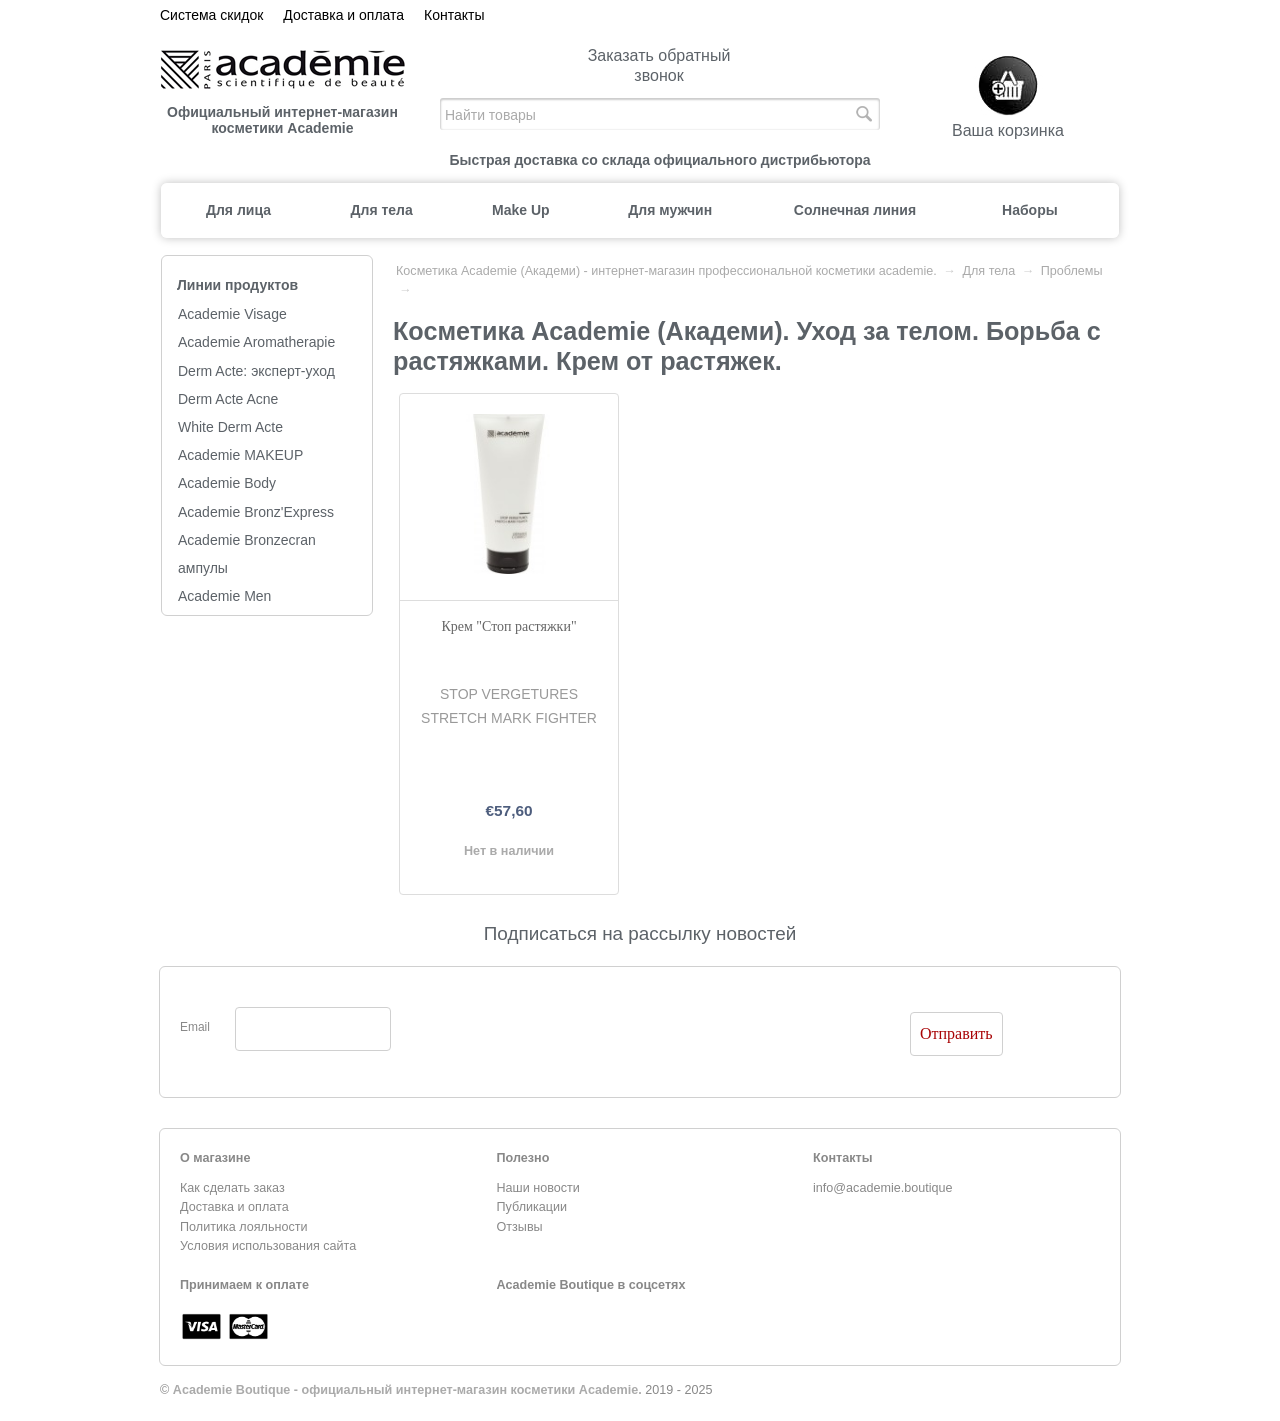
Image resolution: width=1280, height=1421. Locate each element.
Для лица (238, 210)
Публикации (532, 1207)
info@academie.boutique (883, 1188)
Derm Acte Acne (228, 399)
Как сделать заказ (232, 1188)
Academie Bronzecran (247, 540)
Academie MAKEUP (240, 455)
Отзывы (520, 1227)
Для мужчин (670, 210)
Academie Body (227, 483)
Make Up (521, 210)
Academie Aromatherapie (256, 342)
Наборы (1030, 210)
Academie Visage (232, 314)
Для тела (382, 210)
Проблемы (1072, 271)
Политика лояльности (244, 1227)
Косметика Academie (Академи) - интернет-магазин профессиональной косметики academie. (666, 271)
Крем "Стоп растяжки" (508, 626)
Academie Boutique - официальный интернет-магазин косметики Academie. (407, 1390)
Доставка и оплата (343, 15)
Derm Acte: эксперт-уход (256, 371)
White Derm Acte (230, 427)
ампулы (203, 568)
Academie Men (224, 596)
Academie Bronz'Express (256, 512)
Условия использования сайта (268, 1246)
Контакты (454, 15)
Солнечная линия (855, 210)
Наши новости (538, 1188)
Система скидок (211, 15)
